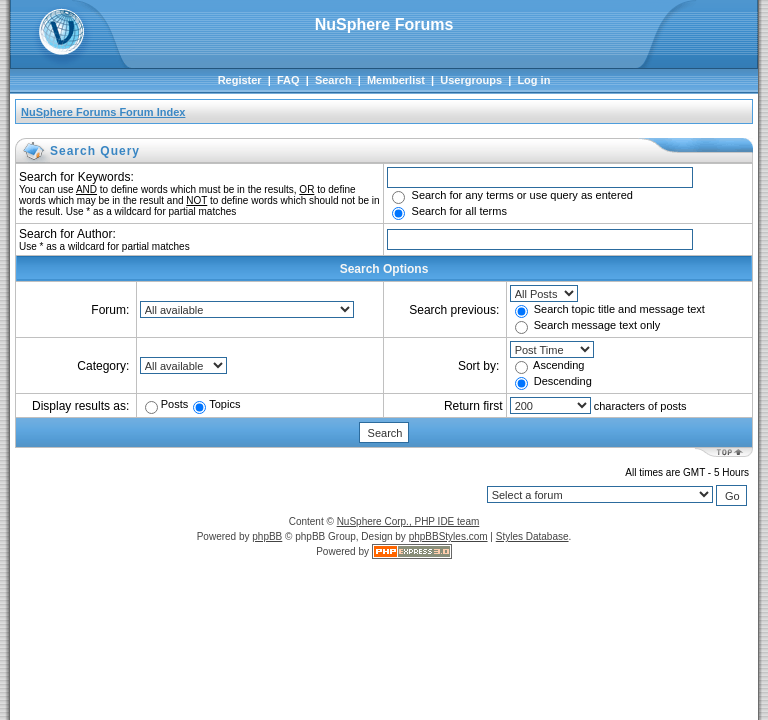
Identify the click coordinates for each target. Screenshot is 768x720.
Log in (533, 80)
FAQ (288, 80)
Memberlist (396, 80)
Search (333, 80)
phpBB (267, 536)
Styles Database (532, 536)
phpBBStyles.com (448, 536)
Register (240, 80)
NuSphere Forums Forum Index (103, 112)
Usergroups (471, 80)
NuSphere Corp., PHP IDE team (408, 521)
